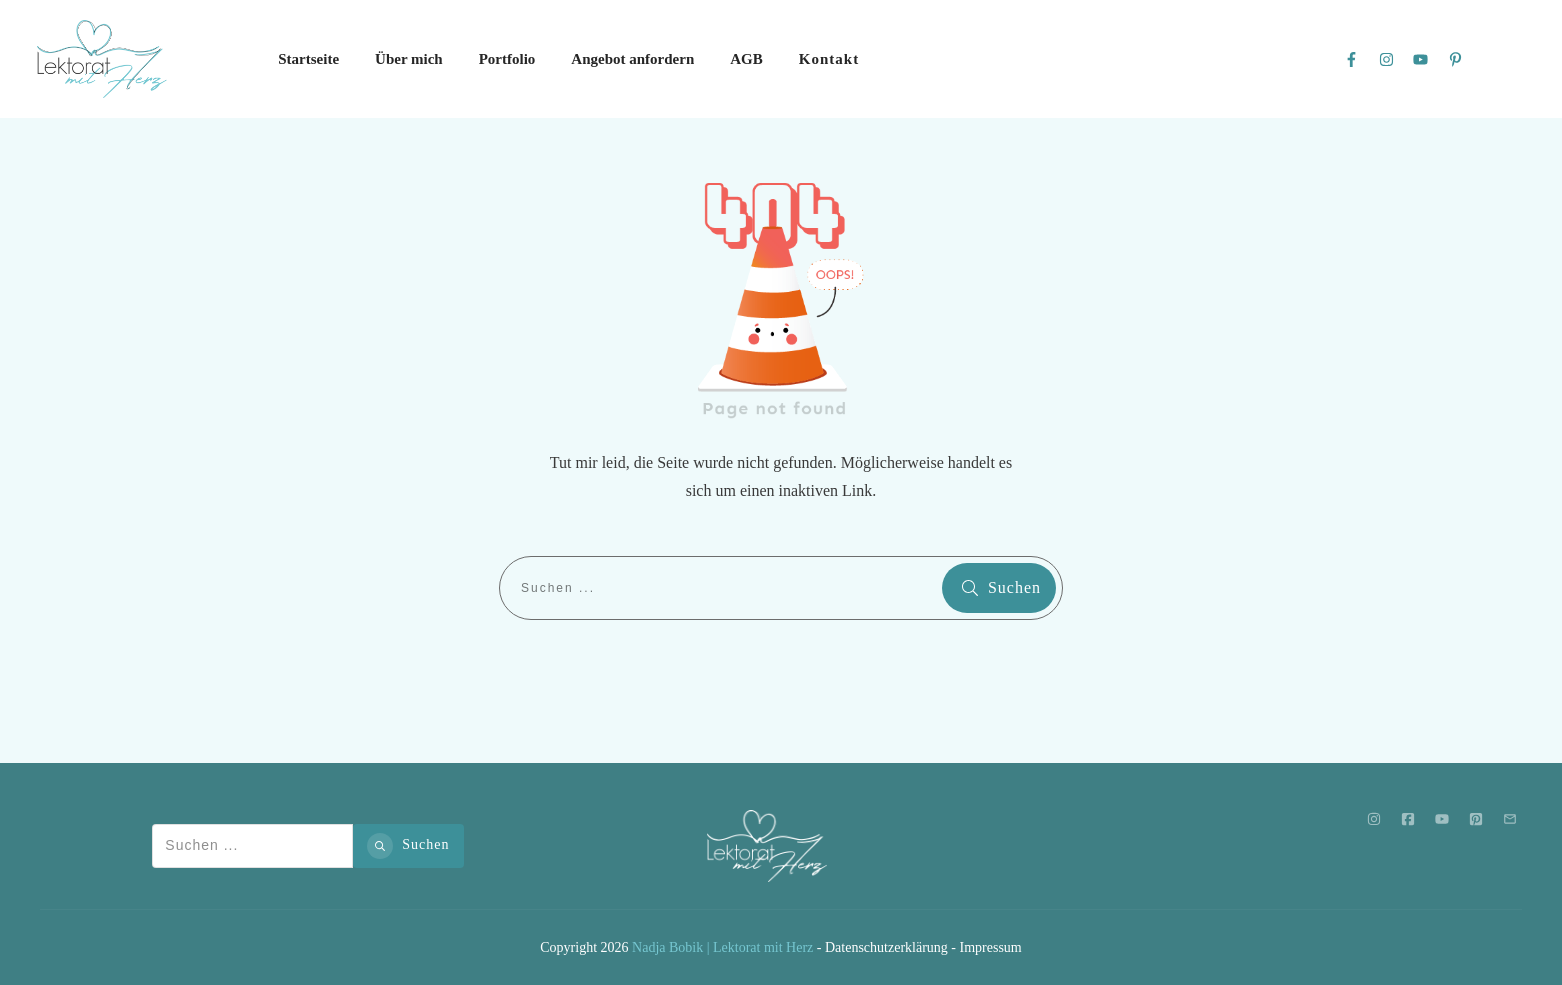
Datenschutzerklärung (886, 947)
